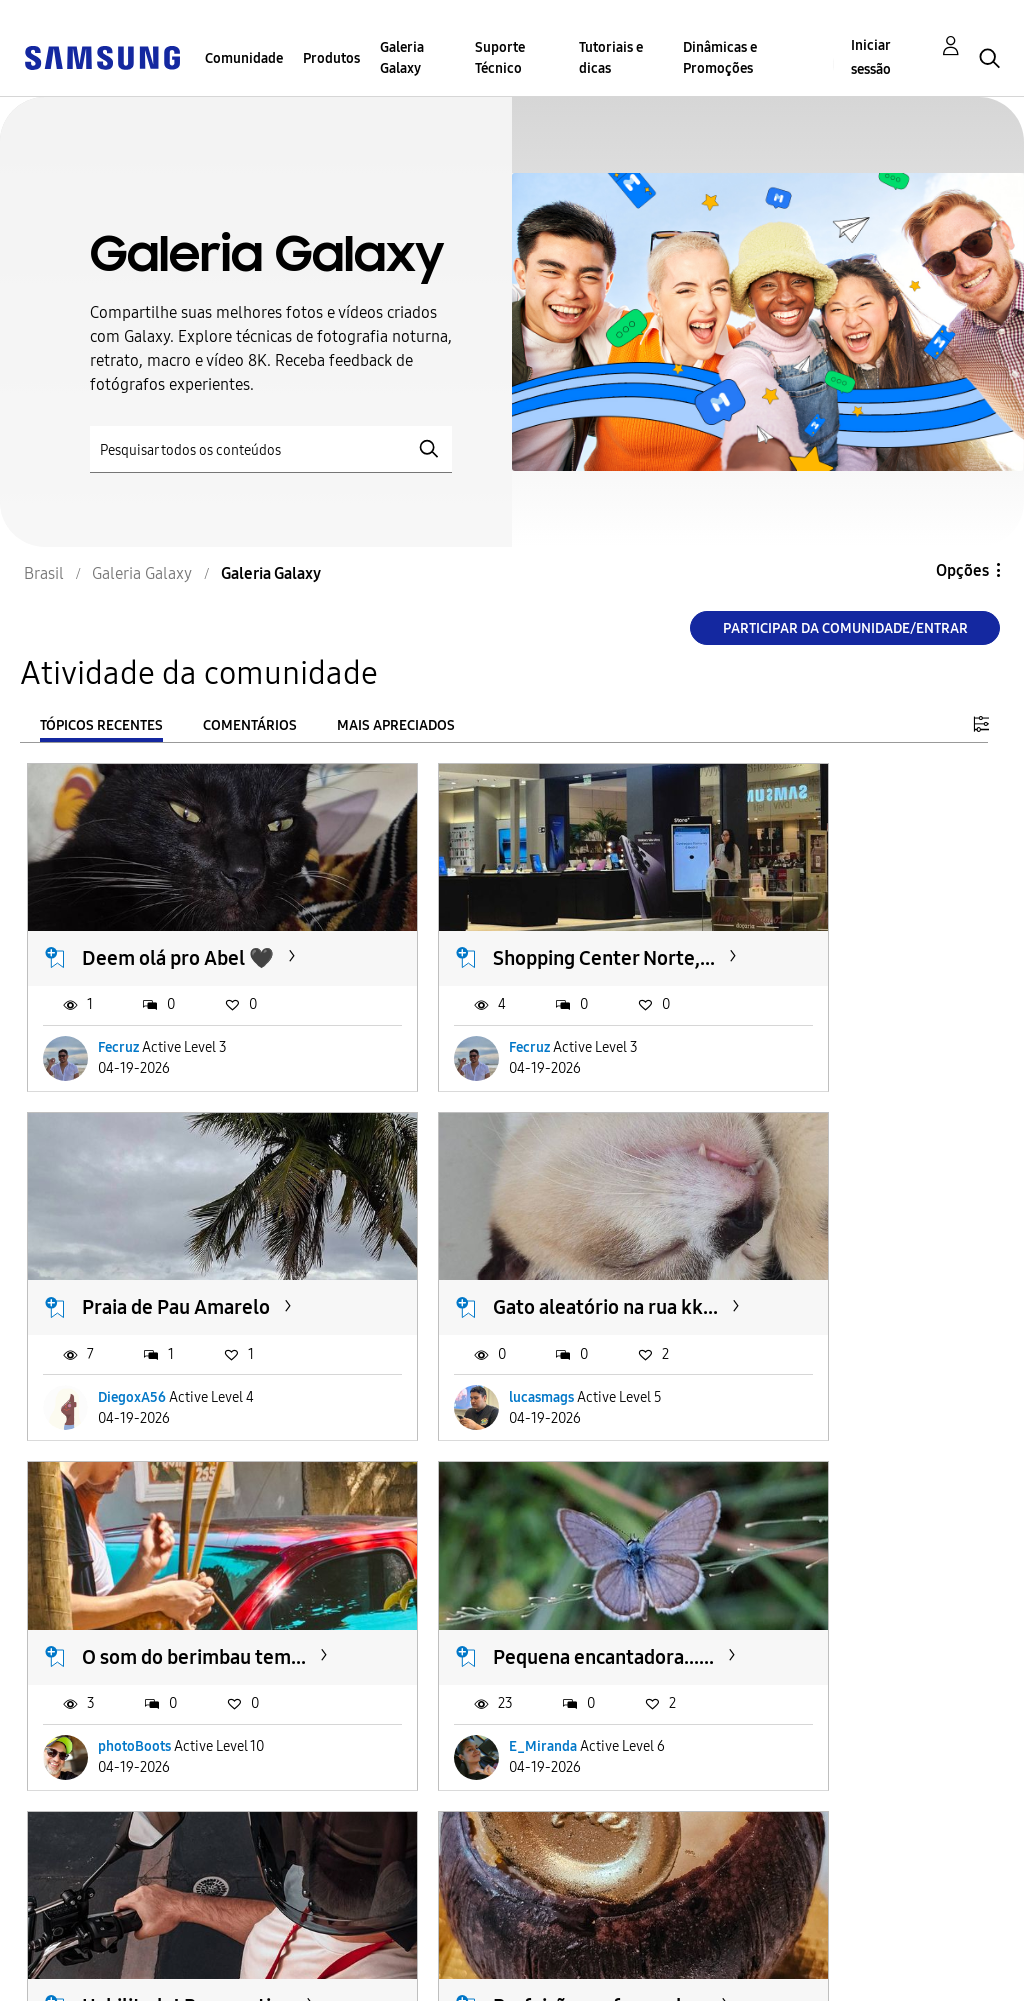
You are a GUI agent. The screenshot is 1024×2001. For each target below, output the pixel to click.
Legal (280, 1976)
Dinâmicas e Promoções (720, 58)
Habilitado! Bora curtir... (154, 1614)
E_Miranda (792, 1377)
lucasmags (130, 1377)
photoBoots (464, 1377)
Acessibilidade (86, 1944)
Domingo (782, 1602)
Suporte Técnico (500, 58)
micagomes (793, 1717)
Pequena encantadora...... (812, 1275)
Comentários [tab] (250, 725)
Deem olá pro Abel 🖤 (178, 923)
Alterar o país (544, 1959)
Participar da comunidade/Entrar (845, 628)
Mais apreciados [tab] (396, 725)
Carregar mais (99, 1839)
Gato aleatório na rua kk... (174, 1275)
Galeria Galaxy (402, 58)
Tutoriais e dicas (611, 58)
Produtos (331, 58)
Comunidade (244, 58)
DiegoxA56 (792, 1038)
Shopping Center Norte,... (485, 935)
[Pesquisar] (271, 449)
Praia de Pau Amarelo (836, 923)
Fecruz (118, 1038)
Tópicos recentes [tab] (101, 725)
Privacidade (76, 1976)
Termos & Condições (336, 1944)
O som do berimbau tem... (496, 1275)
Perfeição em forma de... (498, 1614)
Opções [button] (962, 570)
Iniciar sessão (871, 57)
